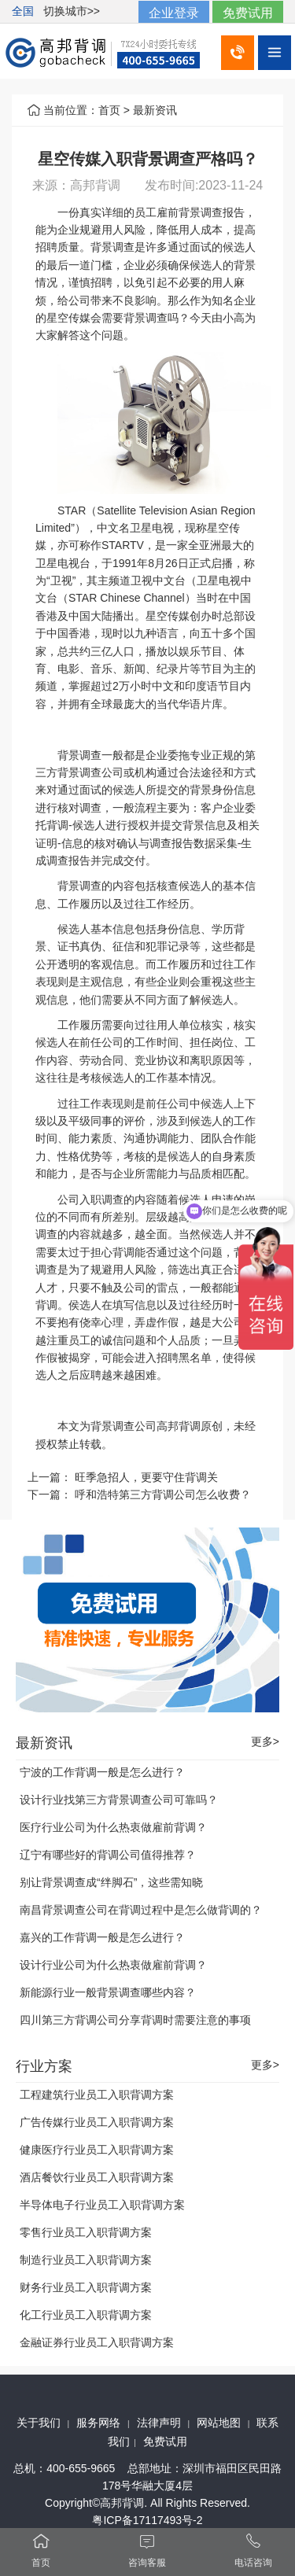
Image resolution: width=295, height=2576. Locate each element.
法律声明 (159, 2422)
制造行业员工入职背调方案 (86, 2260)
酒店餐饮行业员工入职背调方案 (97, 2177)
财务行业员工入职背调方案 (86, 2287)
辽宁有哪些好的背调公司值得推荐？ (108, 1854)
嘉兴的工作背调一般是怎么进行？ (102, 1937)
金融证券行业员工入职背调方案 (97, 2342)
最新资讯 (155, 110)
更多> (265, 1742)
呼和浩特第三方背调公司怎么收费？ (163, 1494)
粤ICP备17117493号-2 (147, 2520)
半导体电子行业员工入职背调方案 (102, 2204)
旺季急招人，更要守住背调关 (146, 1477)
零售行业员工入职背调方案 (86, 2232)
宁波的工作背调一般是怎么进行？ (102, 1772)
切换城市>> (71, 11)
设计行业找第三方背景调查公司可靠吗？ (119, 1799)
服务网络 (98, 2422)
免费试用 (248, 13)
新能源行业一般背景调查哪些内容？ (108, 1992)
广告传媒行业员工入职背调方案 (97, 2122)
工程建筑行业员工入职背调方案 (97, 2094)
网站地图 (219, 2422)
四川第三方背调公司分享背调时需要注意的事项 (135, 2020)
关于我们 (39, 2422)
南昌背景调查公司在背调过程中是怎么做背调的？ (141, 1909)
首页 (109, 110)
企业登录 (174, 13)
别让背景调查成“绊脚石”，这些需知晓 (111, 1882)
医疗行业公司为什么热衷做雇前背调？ (113, 1827)
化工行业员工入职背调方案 (86, 2315)
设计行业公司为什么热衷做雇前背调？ (113, 1965)
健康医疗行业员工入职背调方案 (97, 2149)
